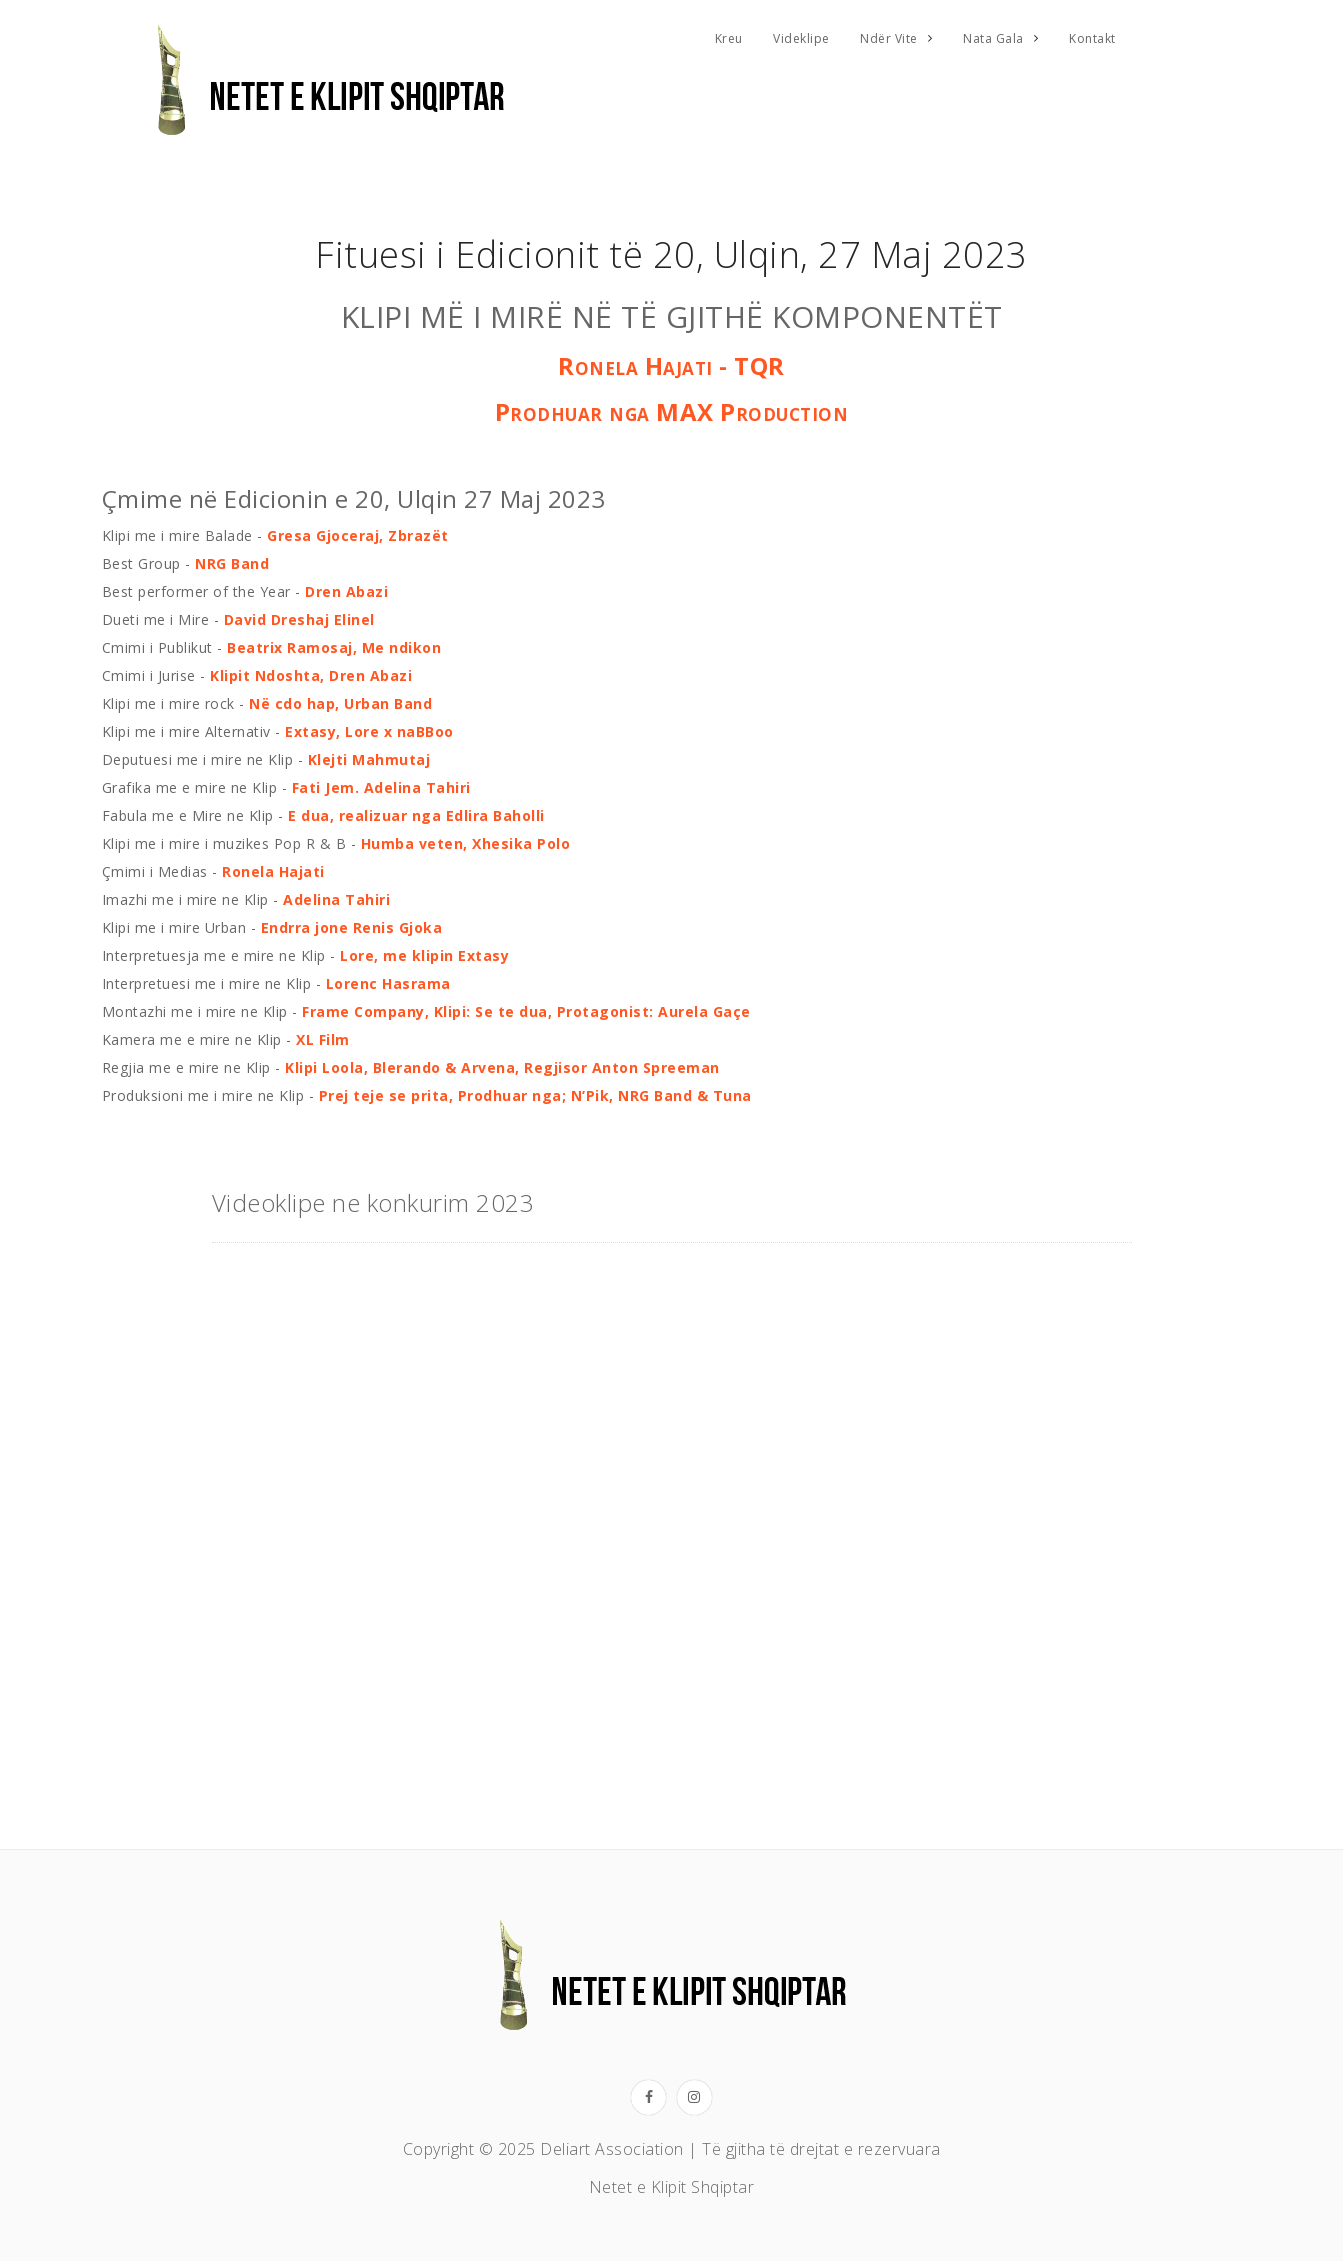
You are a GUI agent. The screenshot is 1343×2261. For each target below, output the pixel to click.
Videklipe (801, 38)
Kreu (729, 38)
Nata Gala (993, 38)
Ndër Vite (889, 38)
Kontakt (1092, 38)
